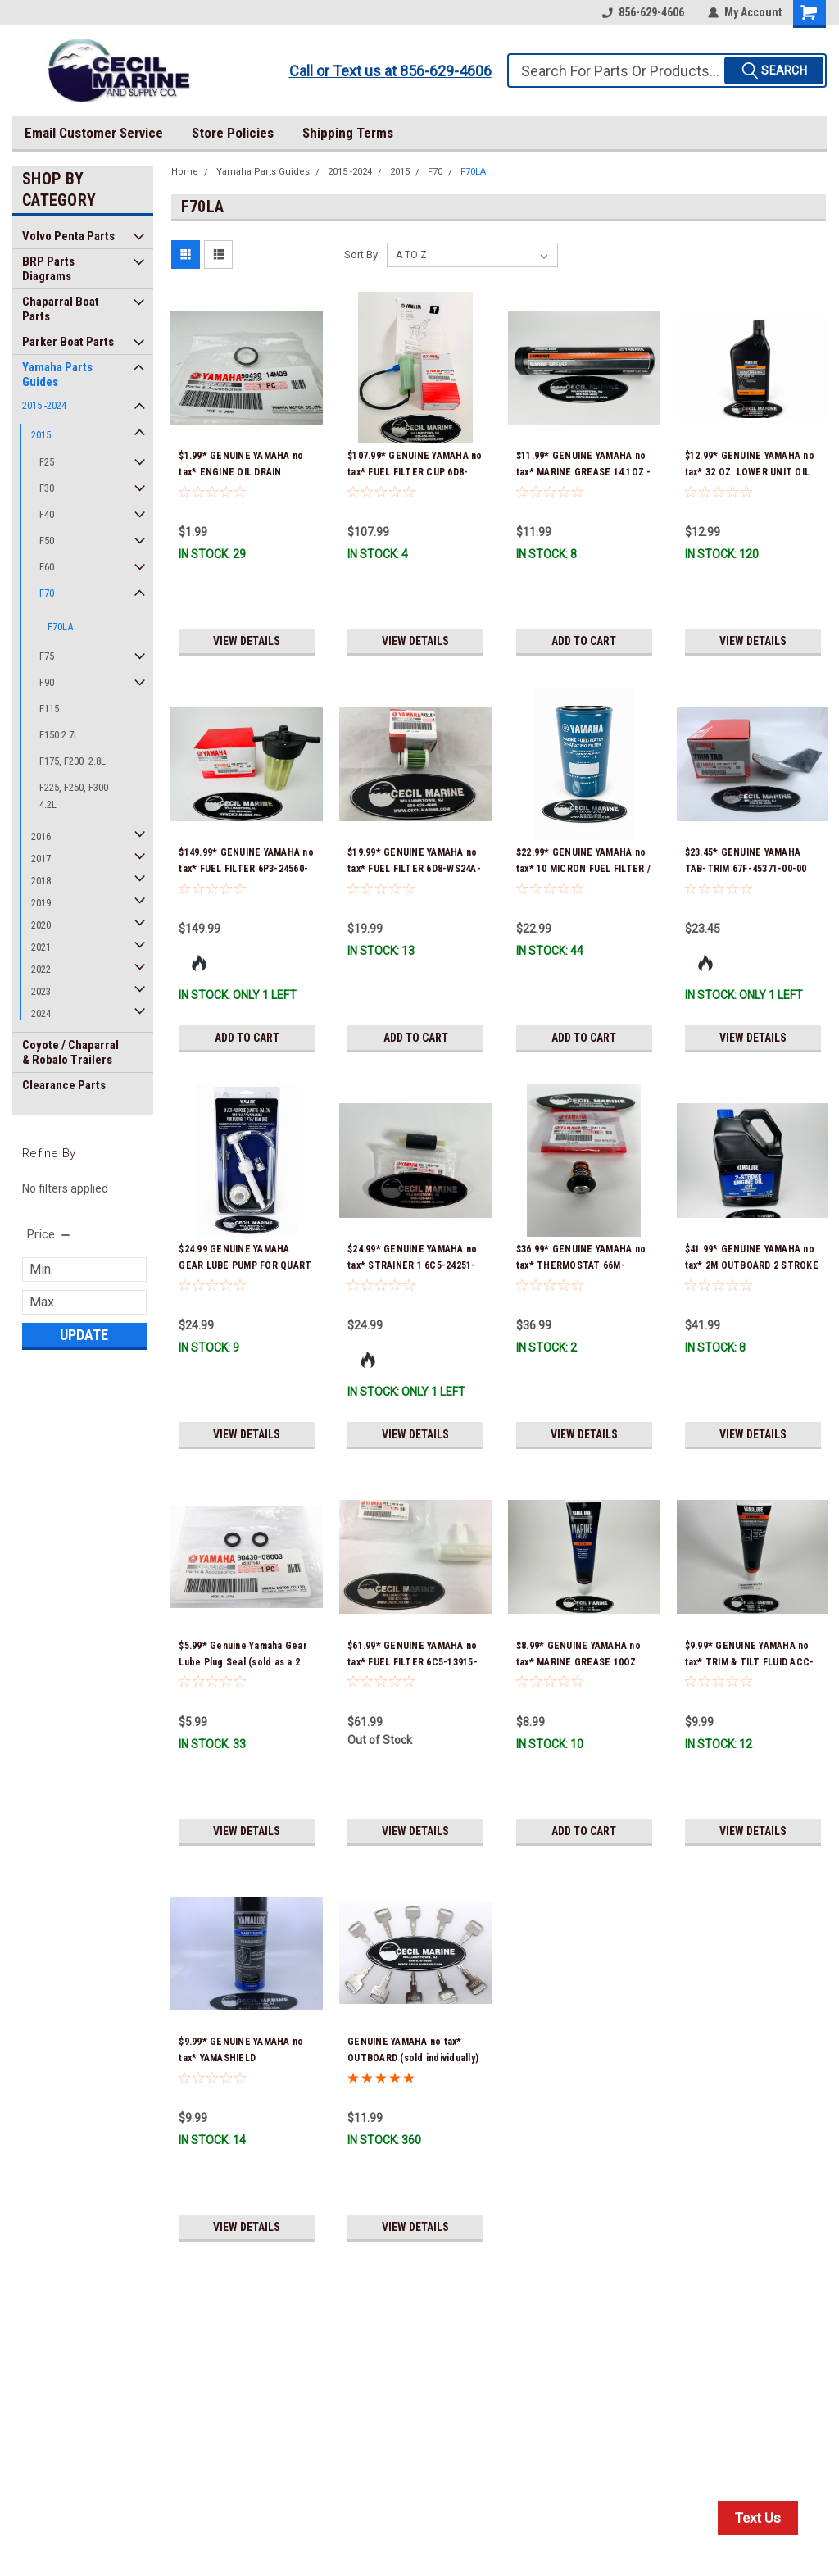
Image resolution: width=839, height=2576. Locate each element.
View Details (246, 640)
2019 (41, 903)
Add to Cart (583, 640)
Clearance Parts (64, 1085)
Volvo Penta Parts (68, 236)
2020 (41, 925)
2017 (41, 858)
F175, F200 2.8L (72, 761)
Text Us (758, 2518)
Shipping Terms (347, 133)
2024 (41, 1013)
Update (84, 1334)
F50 (46, 540)
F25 (46, 462)
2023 (41, 991)
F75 (46, 656)
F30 (46, 488)
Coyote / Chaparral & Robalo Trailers (70, 1052)
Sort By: (362, 254)
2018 (41, 881)
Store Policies (233, 133)
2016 (41, 836)
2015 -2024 (44, 405)
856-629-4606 (643, 12)
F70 (46, 593)
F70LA (60, 626)
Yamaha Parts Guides (57, 374)
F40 (46, 514)
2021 (41, 947)
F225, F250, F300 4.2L (73, 796)
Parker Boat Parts (68, 341)
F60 (46, 567)
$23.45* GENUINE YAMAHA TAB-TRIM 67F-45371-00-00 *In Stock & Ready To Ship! (746, 869)
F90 (46, 682)
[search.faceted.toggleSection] (49, 1234)
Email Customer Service (94, 133)
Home (184, 171)
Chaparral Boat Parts (60, 309)
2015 (41, 435)
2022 (41, 969)
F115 (49, 708)
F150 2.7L (59, 735)
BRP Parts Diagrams (48, 269)
